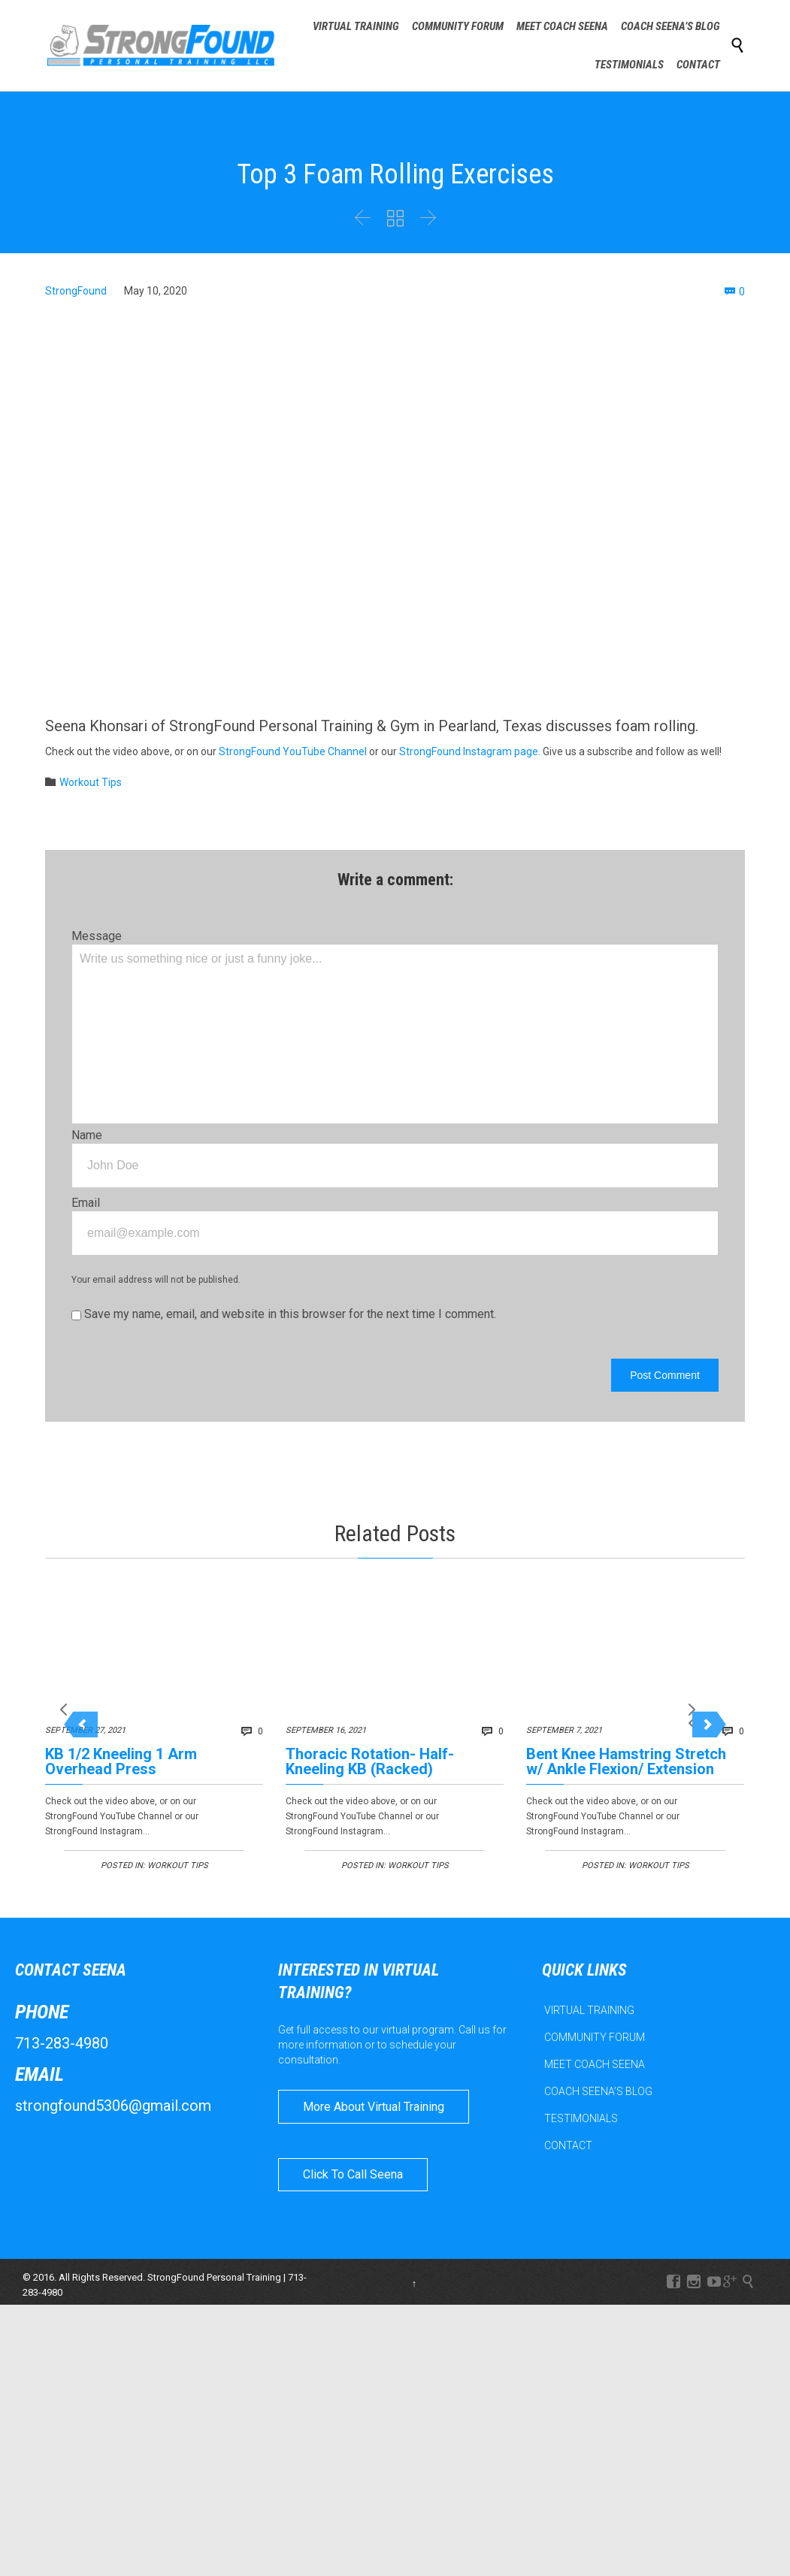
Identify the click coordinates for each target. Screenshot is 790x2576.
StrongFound (76, 291)
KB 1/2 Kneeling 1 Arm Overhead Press (121, 1761)
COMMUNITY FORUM (594, 2047)
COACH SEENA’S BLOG (598, 2101)
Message (96, 936)
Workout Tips (90, 782)
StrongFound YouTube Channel (293, 751)
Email (85, 1203)
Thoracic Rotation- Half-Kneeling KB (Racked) (370, 1761)
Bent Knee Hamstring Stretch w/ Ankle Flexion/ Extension (626, 1761)
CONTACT (568, 2155)
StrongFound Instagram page (468, 751)
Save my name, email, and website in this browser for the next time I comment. (283, 1314)
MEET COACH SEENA (594, 2074)
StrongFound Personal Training (214, 2287)
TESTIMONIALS (581, 2128)
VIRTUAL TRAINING (589, 2020)
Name (86, 1135)
